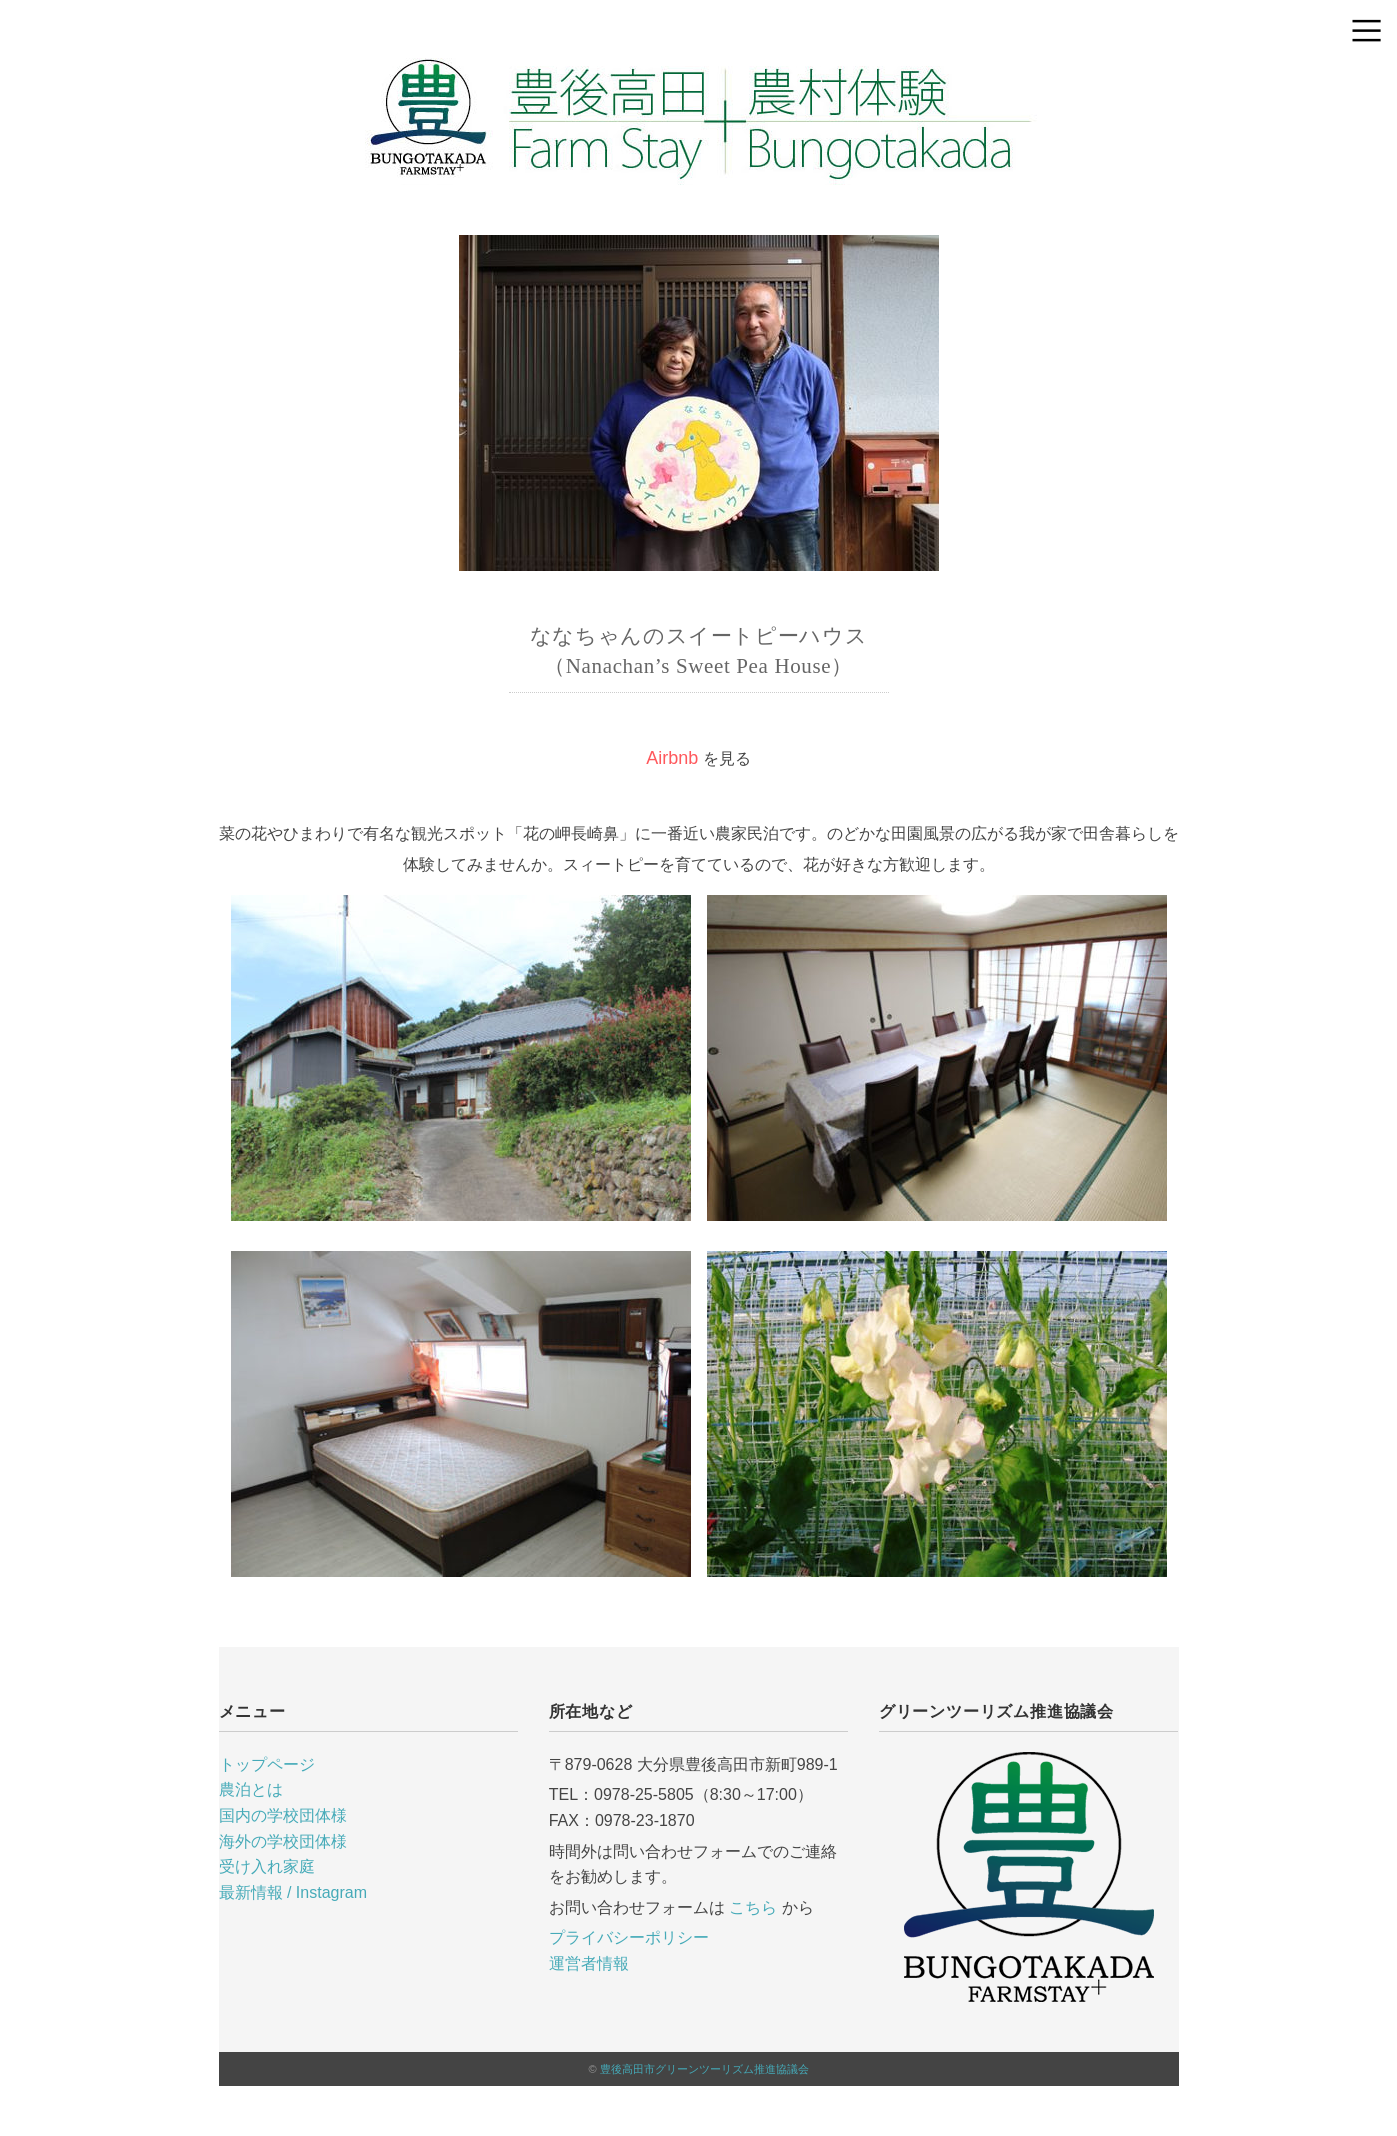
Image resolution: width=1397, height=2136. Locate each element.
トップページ (267, 1764)
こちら (753, 1907)
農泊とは (251, 1789)
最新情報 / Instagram (293, 1892)
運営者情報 (589, 1963)
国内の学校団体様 (283, 1815)
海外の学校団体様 (283, 1841)
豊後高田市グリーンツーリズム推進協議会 (704, 2069)
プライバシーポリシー (629, 1937)
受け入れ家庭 (267, 1866)
